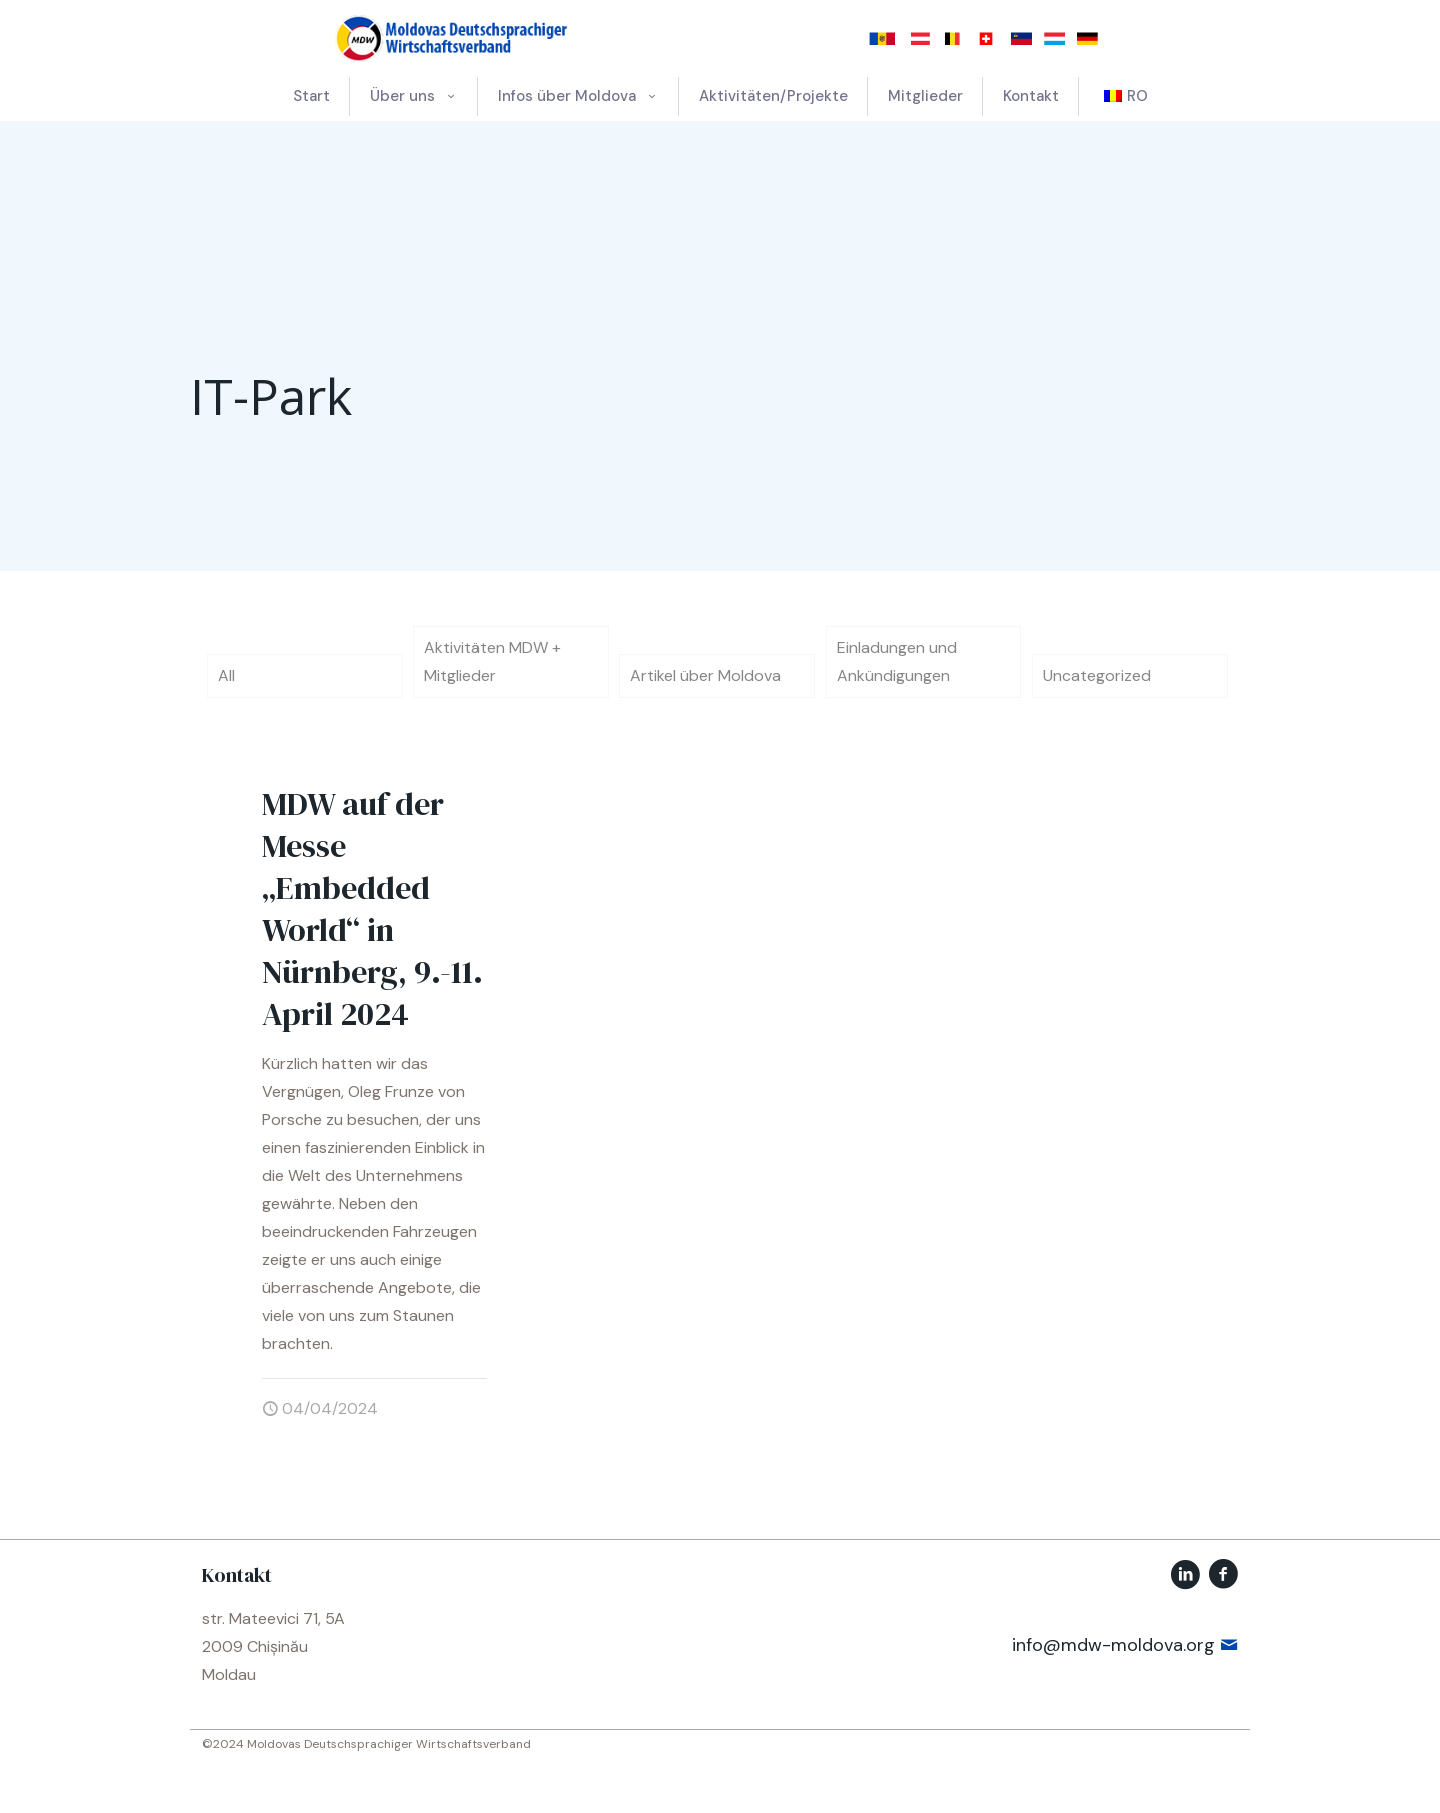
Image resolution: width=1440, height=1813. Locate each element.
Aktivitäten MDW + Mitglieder (492, 661)
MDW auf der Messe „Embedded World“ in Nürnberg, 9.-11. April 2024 (372, 909)
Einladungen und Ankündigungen (897, 661)
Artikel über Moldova (705, 675)
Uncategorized (1097, 675)
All (226, 675)
